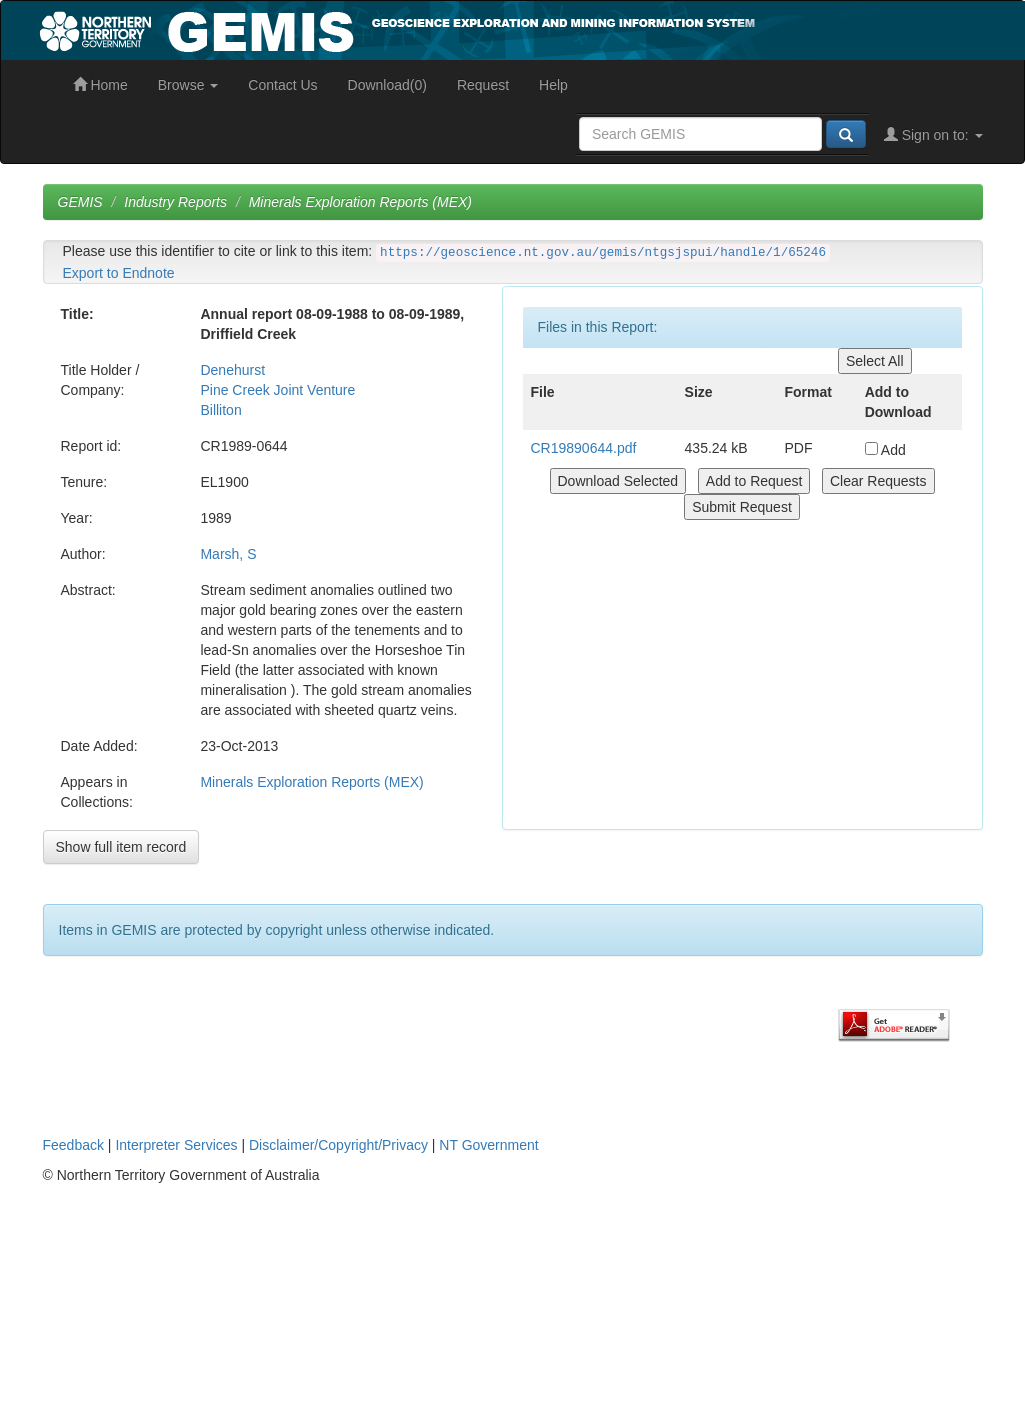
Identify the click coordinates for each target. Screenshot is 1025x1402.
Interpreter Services (176, 1145)
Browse (188, 85)
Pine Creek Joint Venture (277, 390)
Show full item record (121, 847)
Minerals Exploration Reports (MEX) (360, 202)
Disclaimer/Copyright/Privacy (338, 1145)
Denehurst (232, 370)
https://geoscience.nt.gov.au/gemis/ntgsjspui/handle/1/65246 (603, 253)
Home (100, 85)
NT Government (488, 1145)
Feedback (73, 1145)
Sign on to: (933, 135)
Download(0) (387, 85)
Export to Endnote (119, 273)
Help (553, 85)
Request (483, 85)
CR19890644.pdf (584, 448)
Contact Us (282, 85)
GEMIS (80, 202)
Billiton (220, 410)
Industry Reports (175, 202)
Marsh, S (228, 554)
